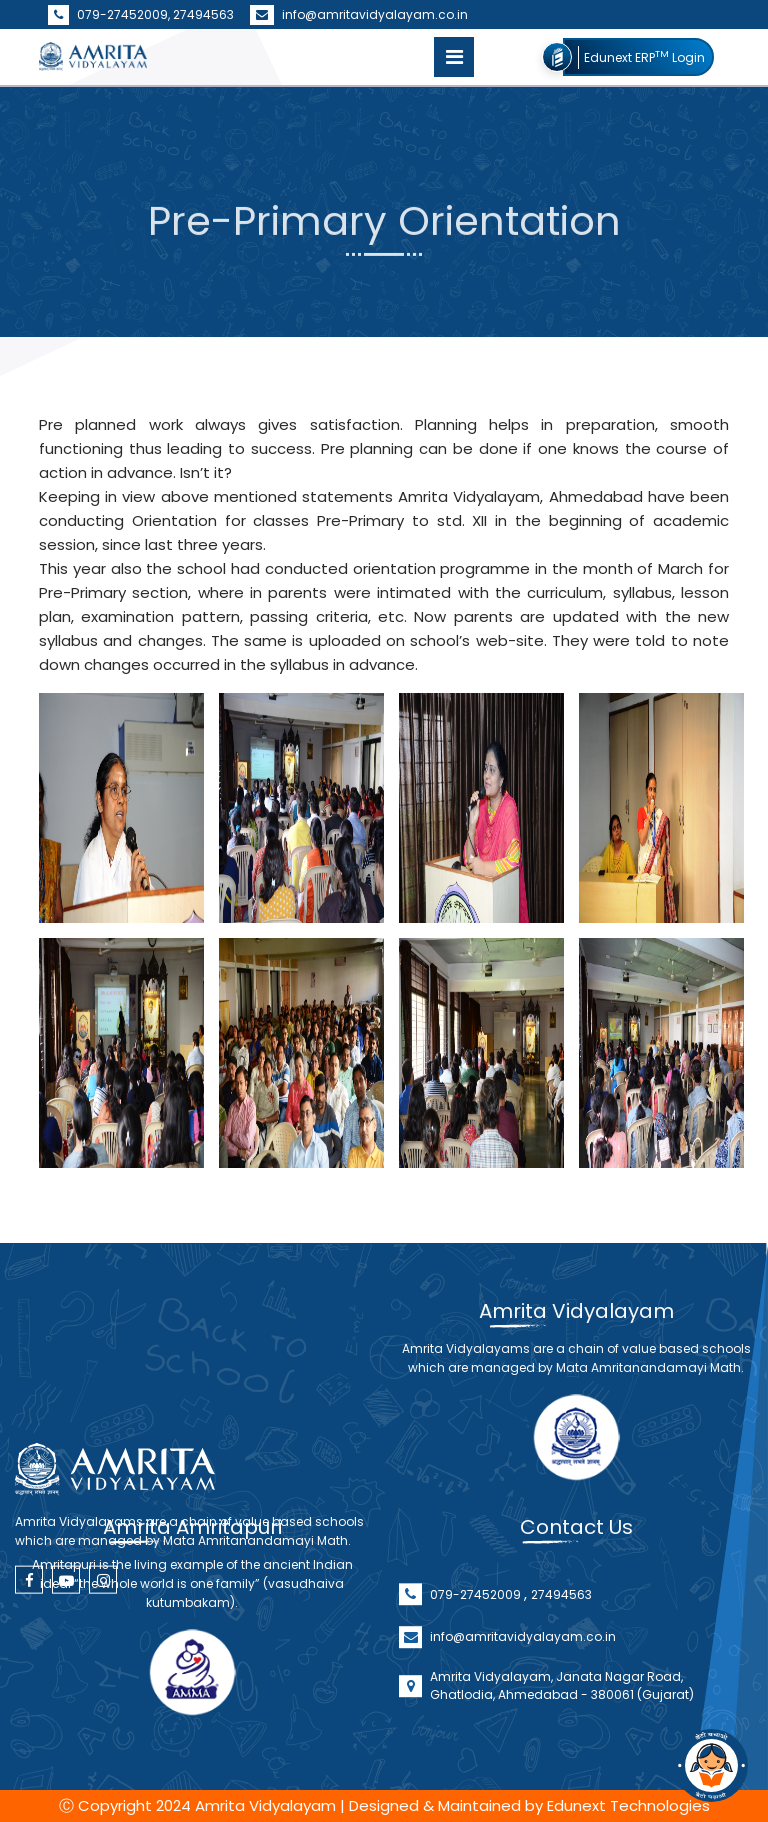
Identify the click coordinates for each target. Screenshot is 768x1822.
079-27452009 (477, 1629)
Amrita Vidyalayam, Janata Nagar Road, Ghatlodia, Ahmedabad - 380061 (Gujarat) (562, 1720)
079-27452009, (110, 14)
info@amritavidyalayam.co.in (359, 14)
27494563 (203, 14)
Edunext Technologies (628, 1805)
